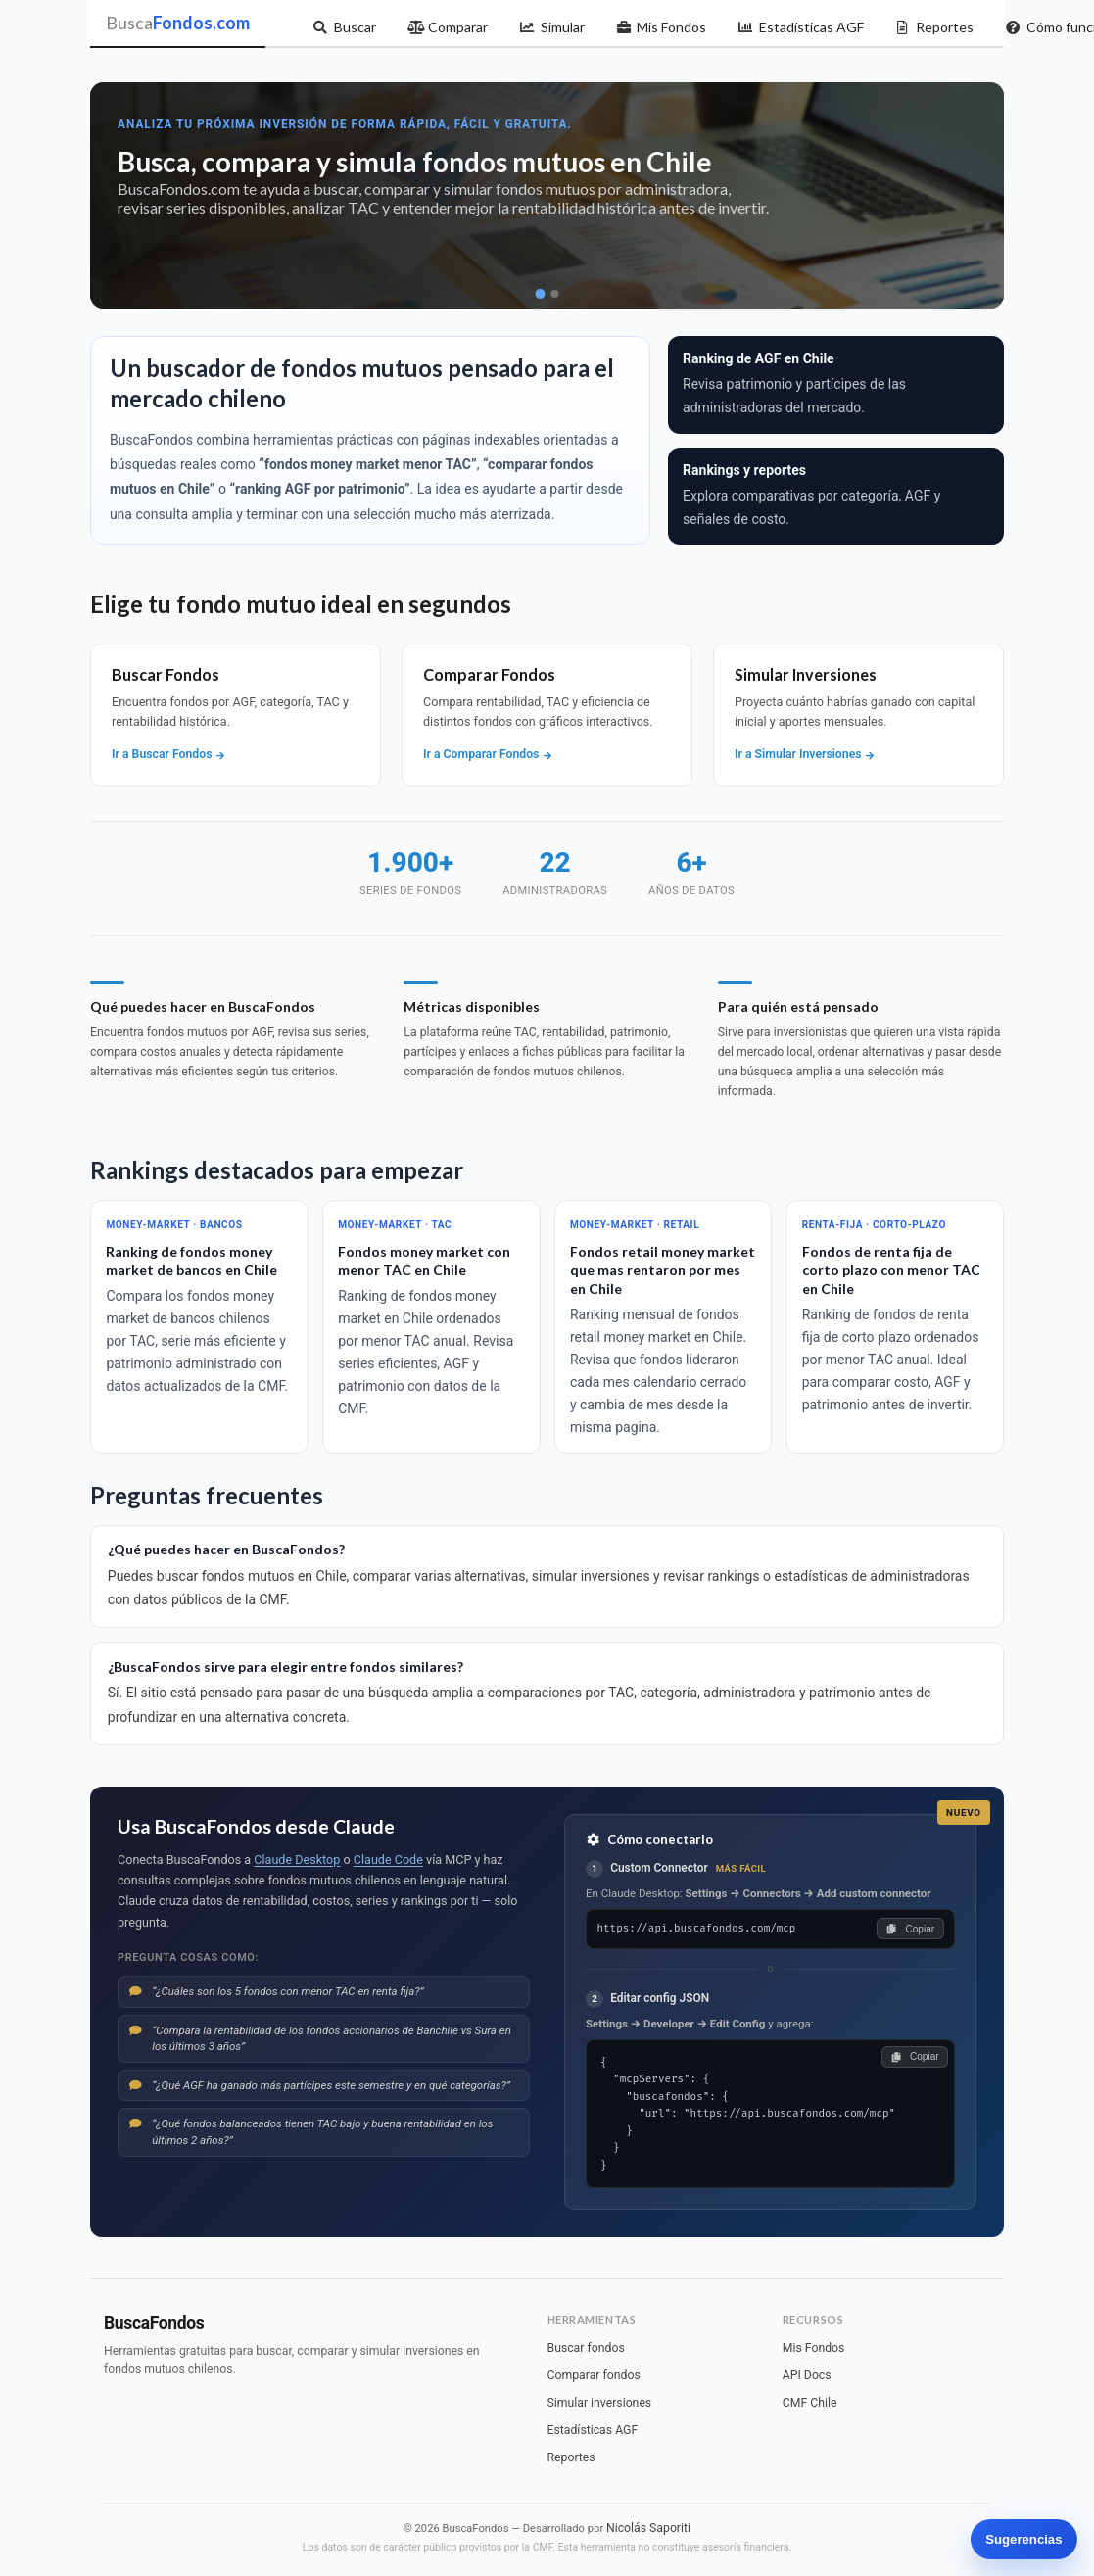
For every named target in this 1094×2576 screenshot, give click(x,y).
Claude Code (388, 1859)
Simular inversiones (599, 2402)
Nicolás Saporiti (648, 2528)
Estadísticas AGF (800, 27)
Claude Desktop (297, 1859)
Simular (552, 27)
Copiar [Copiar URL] (910, 1929)
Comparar (448, 27)
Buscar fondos (586, 2348)
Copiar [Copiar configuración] (914, 2056)
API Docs (807, 2375)
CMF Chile (810, 2402)
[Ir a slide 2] (554, 294)
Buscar (344, 27)
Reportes (935, 27)
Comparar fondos (594, 2375)
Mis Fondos (661, 27)
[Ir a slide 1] (540, 294)
